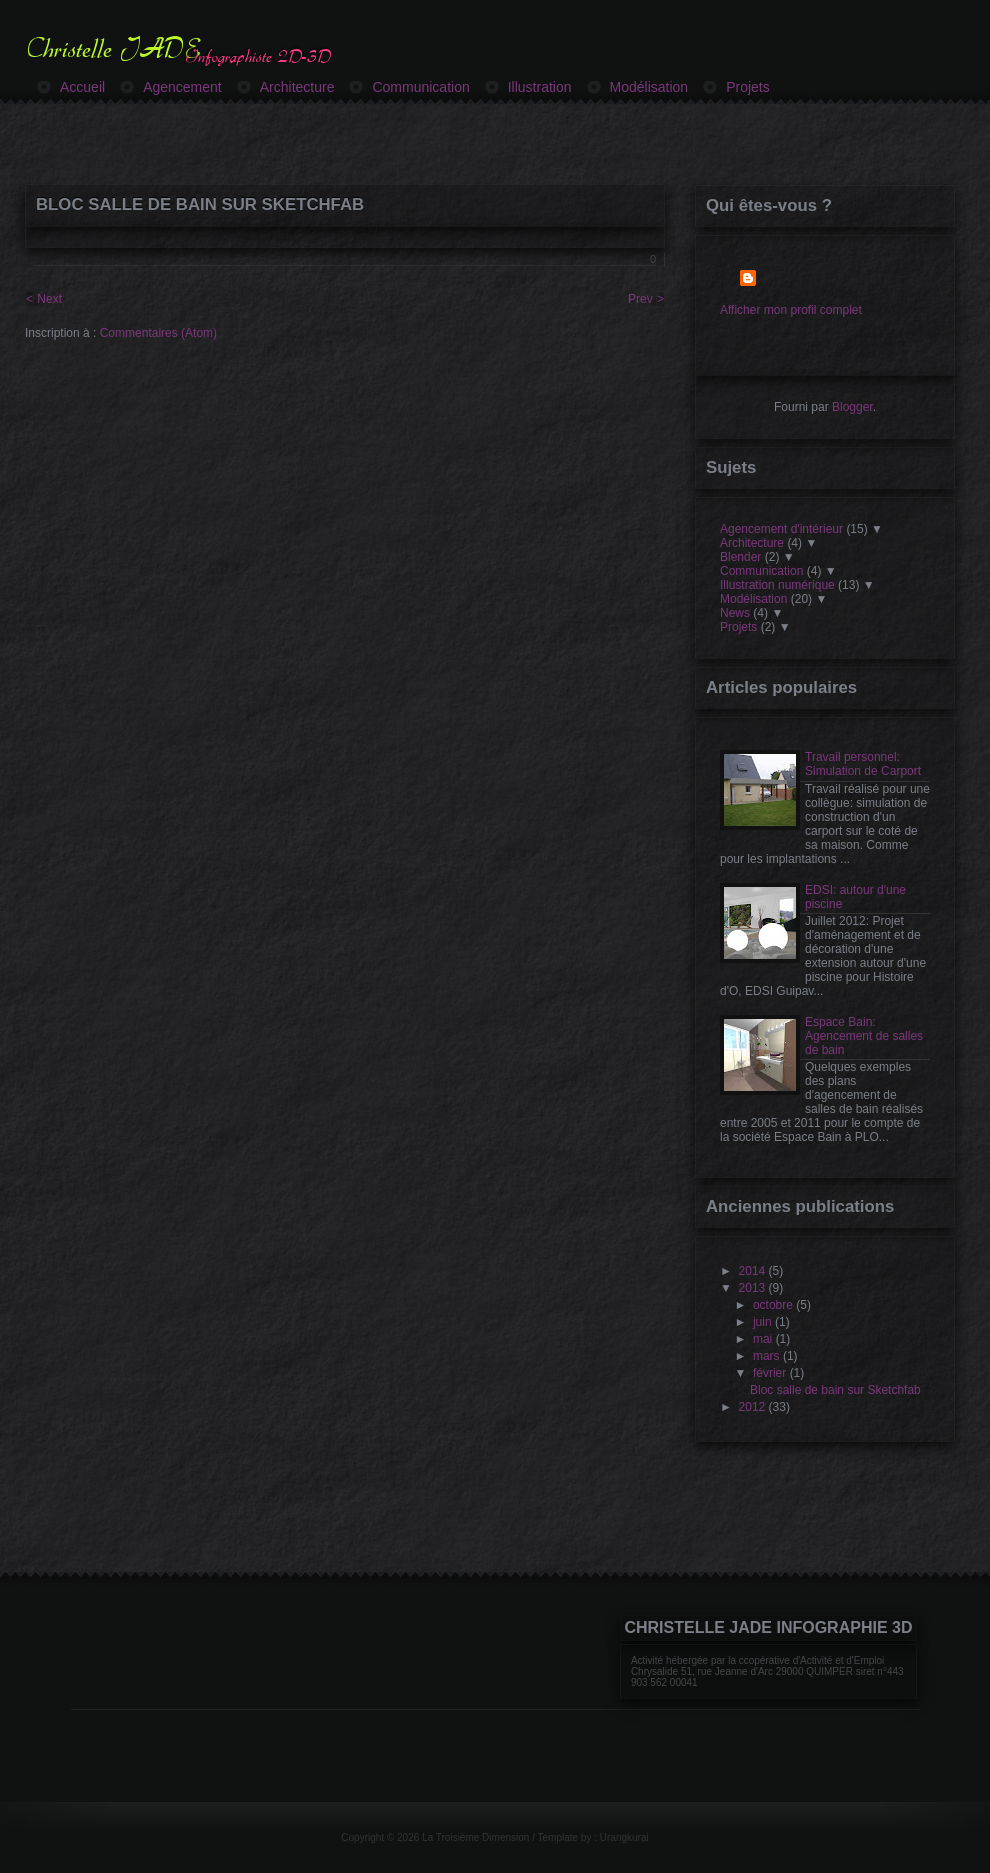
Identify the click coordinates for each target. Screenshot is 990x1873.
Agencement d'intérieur (781, 529)
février (769, 1373)
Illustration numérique (777, 585)
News (735, 613)
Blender (740, 557)
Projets (738, 627)
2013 (752, 1288)
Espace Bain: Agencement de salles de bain (864, 1036)
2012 (752, 1407)
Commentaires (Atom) (158, 333)
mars (766, 1356)
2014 (752, 1271)
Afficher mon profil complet (791, 310)
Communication (761, 571)
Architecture (752, 543)
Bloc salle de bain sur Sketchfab (200, 204)
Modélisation (753, 599)
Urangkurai (624, 1837)
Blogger (852, 407)
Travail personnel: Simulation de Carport (863, 764)
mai (762, 1339)
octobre (773, 1305)
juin (762, 1322)
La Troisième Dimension (477, 1837)
